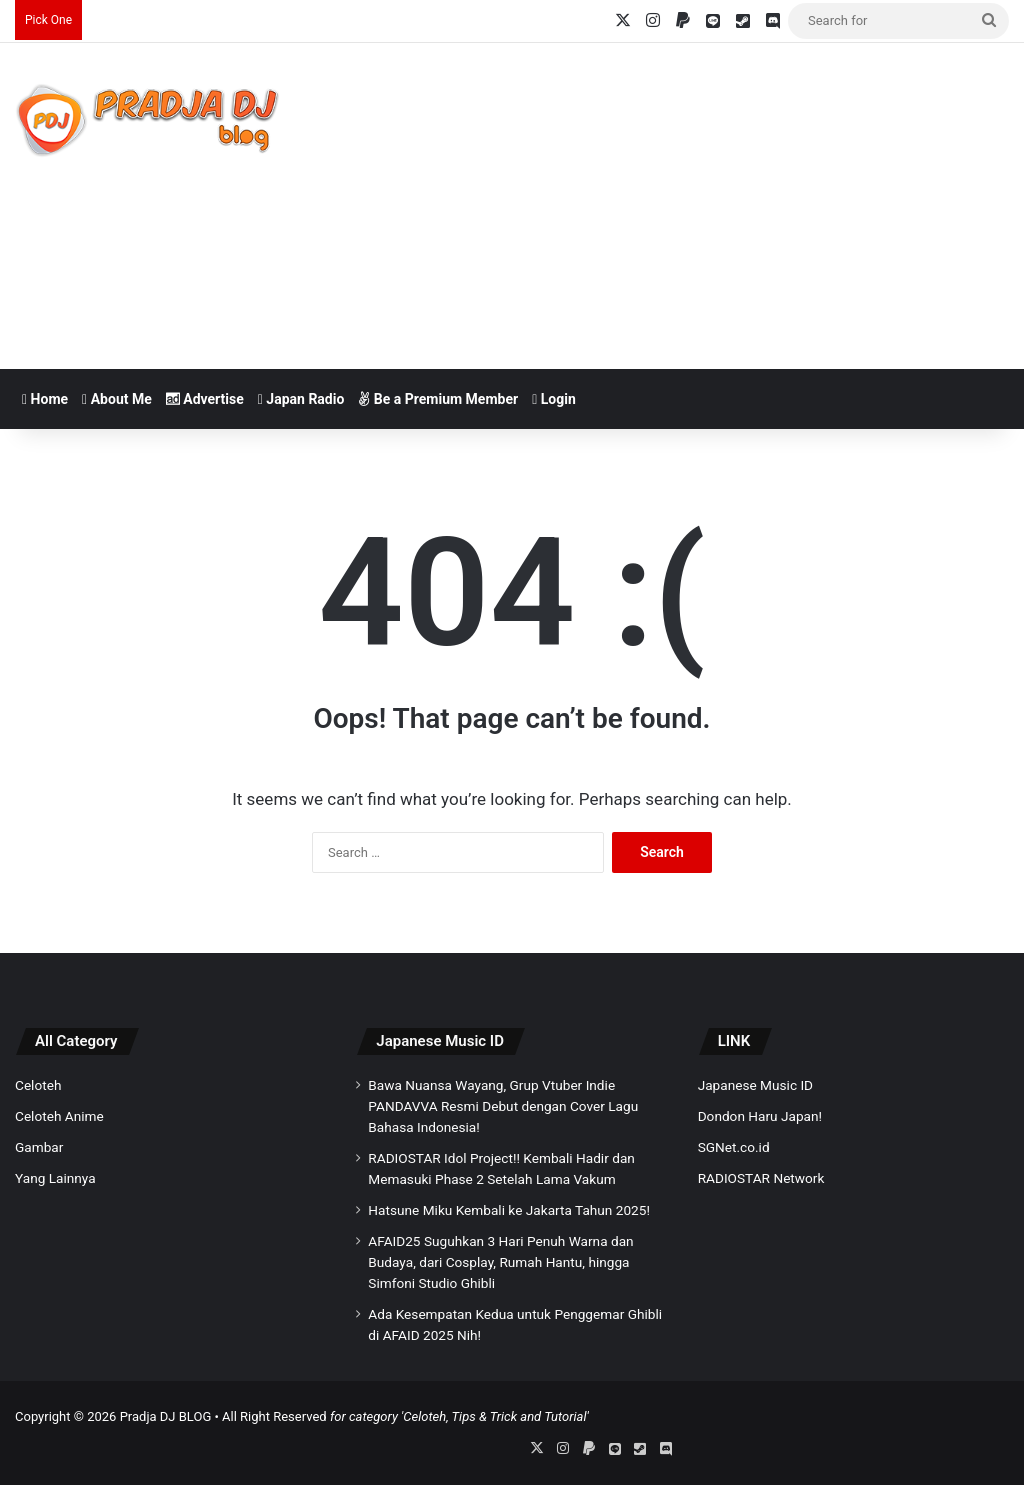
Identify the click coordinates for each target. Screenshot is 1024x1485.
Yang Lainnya (55, 1178)
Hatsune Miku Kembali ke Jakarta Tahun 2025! (509, 1210)
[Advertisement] (689, 203)
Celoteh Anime (59, 1116)
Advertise (205, 399)
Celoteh (38, 1085)
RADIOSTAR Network (761, 1178)
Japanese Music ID (440, 1041)
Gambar (39, 1147)
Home (45, 399)
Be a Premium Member (438, 399)
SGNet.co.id (734, 1147)
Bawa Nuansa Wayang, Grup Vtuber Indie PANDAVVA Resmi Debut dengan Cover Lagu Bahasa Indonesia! (503, 1106)
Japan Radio (301, 399)
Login (554, 399)
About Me (117, 399)
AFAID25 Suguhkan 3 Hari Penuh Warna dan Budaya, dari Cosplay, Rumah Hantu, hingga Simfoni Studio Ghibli (500, 1262)
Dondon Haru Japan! (760, 1116)
